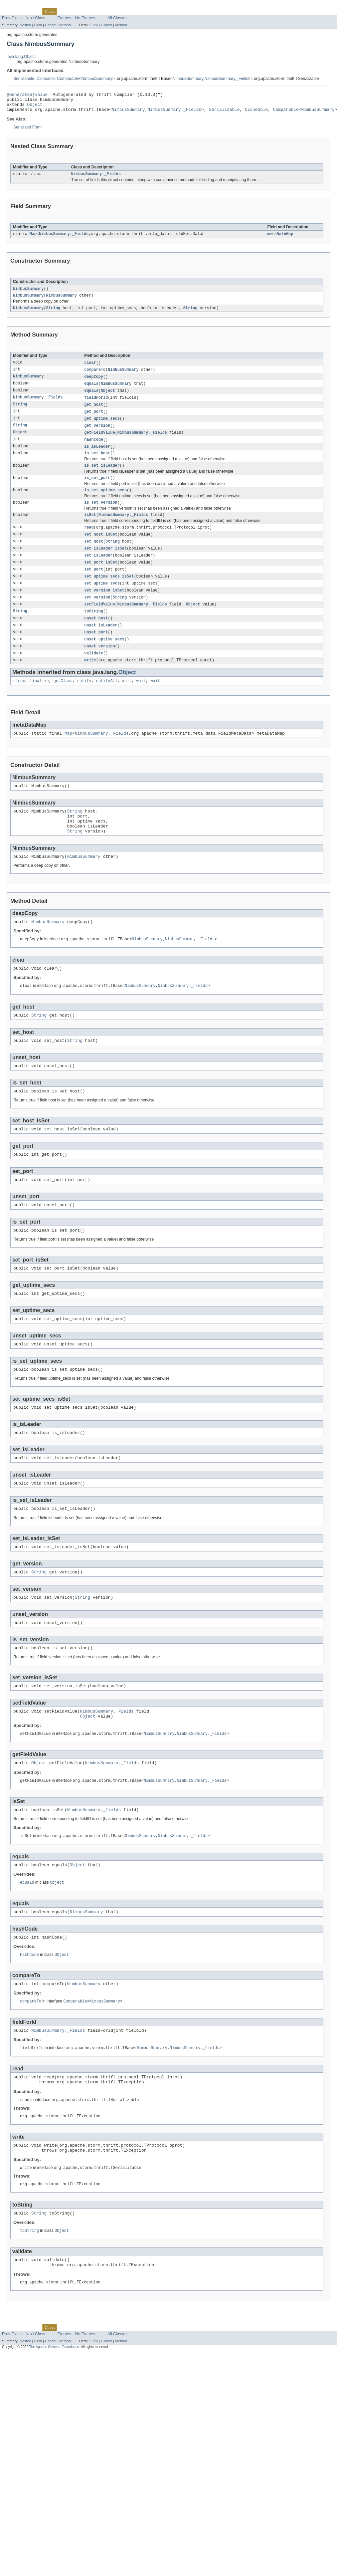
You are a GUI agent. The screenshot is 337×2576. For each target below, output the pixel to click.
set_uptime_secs (102, 600)
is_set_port (97, 490)
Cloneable (46, 78)
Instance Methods (63, 354)
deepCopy (93, 383)
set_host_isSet (100, 549)
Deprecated (94, 11)
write (90, 681)
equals (91, 391)
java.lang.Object (21, 56)
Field (38, 25)
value (41, 95)
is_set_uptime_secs (105, 503)
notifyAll (106, 702)
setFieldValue (99, 622)
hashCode (93, 449)
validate (93, 674)
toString (93, 630)
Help (127, 11)
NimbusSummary (96, 78)
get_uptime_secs (102, 427)
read (88, 542)
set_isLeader (98, 571)
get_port (93, 420)
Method (65, 25)
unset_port (96, 652)
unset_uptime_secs (104, 659)
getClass (63, 702)
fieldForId (96, 405)
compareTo (94, 376)
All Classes (117, 18)
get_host (93, 413)
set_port (93, 586)
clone (19, 702)
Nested (25, 25)
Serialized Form (27, 131)
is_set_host (97, 464)
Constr (50, 25)
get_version (97, 435)
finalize (39, 702)
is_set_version (100, 516)
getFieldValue (99, 442)
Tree (76, 11)
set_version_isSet (104, 608)
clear (90, 369)
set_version (97, 615)
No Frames (85, 18)
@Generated (19, 95)
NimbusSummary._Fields (226, 78)
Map (33, 239)
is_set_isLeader (102, 477)
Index (114, 11)
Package (31, 11)
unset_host (96, 637)
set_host (93, 557)
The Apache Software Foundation (54, 2426)
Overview (10, 11)
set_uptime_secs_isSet (109, 593)
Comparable (68, 78)
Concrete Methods (108, 354)
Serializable (23, 78)
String (53, 314)
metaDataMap (280, 239)
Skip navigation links (18, 5)
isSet (90, 529)
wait (126, 702)
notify (84, 702)
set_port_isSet (100, 579)
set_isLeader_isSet (105, 564)
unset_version (99, 666)
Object (35, 107)
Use (64, 11)
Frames (64, 18)
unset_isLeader (100, 644)
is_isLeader (97, 457)
